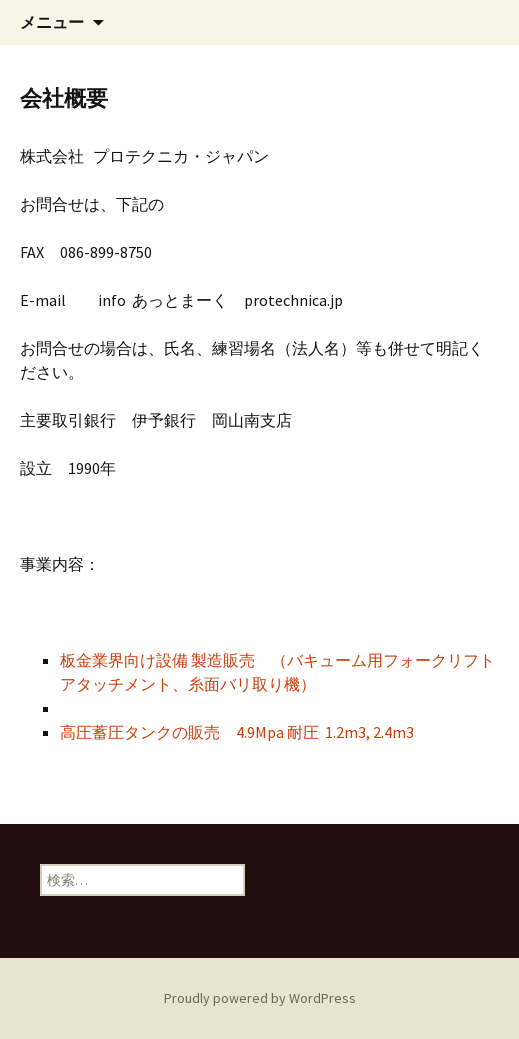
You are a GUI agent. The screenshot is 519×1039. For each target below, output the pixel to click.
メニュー (52, 22)
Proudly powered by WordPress (260, 998)
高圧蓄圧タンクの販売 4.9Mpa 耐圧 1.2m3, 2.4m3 (237, 732)
